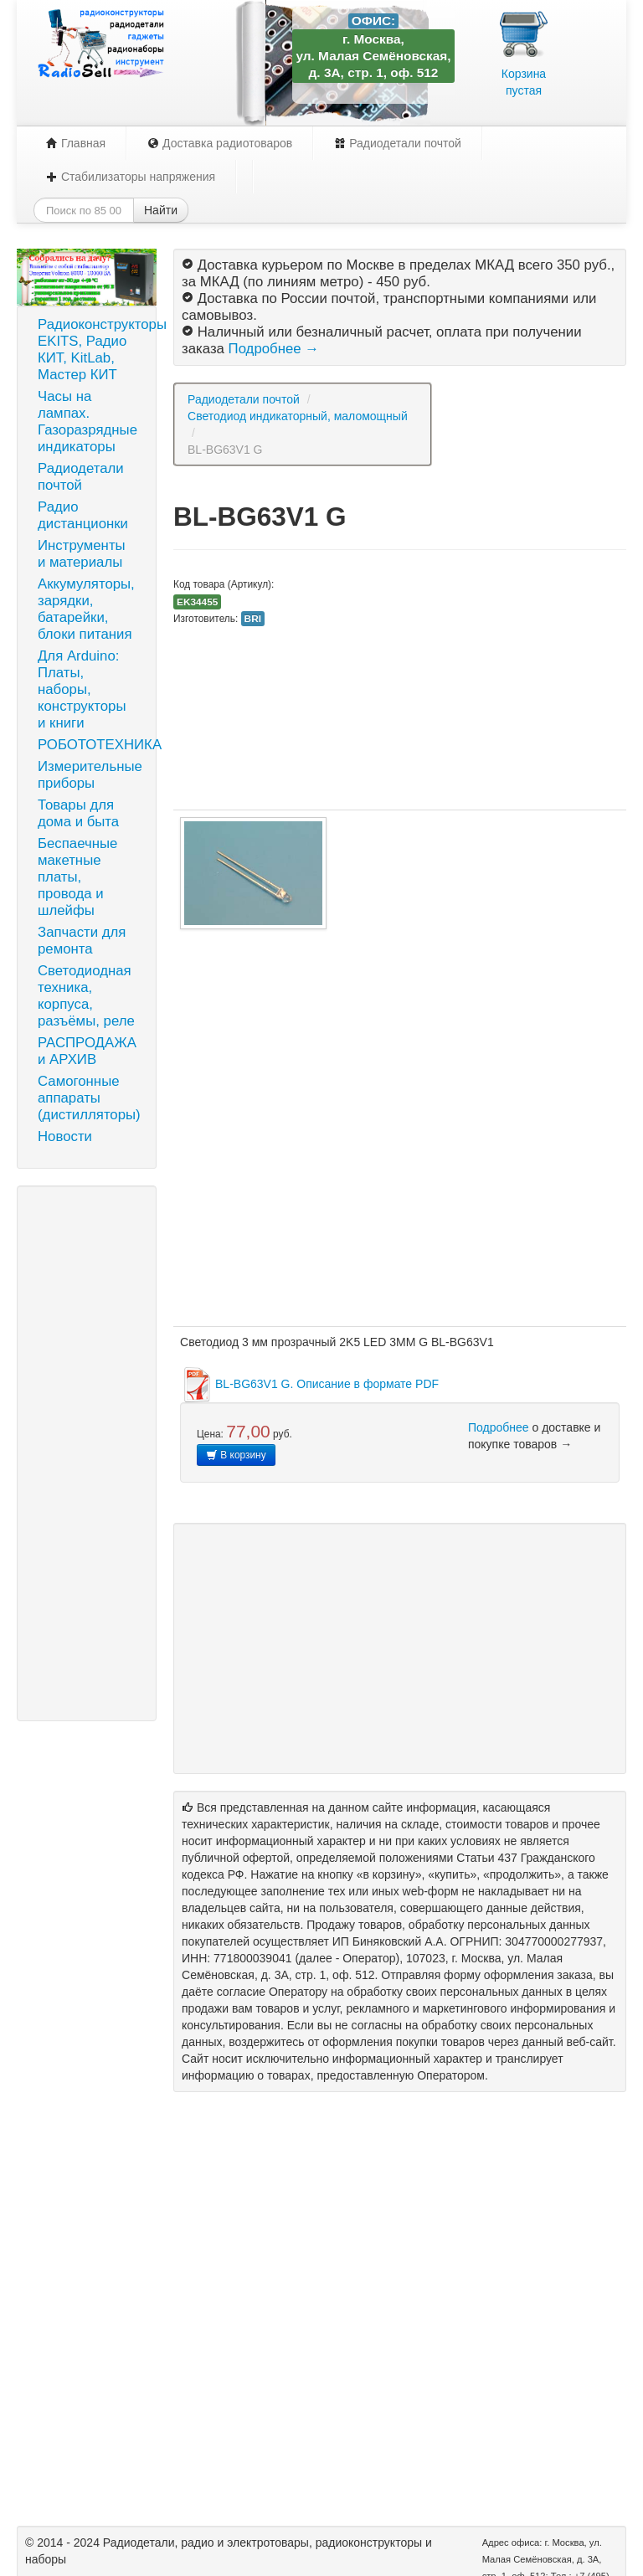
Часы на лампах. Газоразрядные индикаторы (87, 421)
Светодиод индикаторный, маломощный (298, 416)
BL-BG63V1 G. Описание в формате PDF (309, 1384)
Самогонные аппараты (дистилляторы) (89, 1098)
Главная (75, 143)
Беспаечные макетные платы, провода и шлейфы (77, 877)
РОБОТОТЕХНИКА (93, 745)
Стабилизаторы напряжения (130, 176)
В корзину (236, 1455)
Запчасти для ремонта (82, 940)
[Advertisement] (86, 1453)
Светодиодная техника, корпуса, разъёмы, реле (86, 996)
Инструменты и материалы (82, 553)
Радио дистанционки (83, 515)
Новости (65, 1136)
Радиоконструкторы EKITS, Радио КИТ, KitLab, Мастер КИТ (93, 349)
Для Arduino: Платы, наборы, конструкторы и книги (82, 689)
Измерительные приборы (90, 774)
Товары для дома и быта (78, 813)
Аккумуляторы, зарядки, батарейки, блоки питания (86, 609)
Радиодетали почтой (397, 143)
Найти (160, 210)
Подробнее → (274, 349)
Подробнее (498, 1427)
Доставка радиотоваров (219, 143)
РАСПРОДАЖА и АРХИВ (87, 1051)
